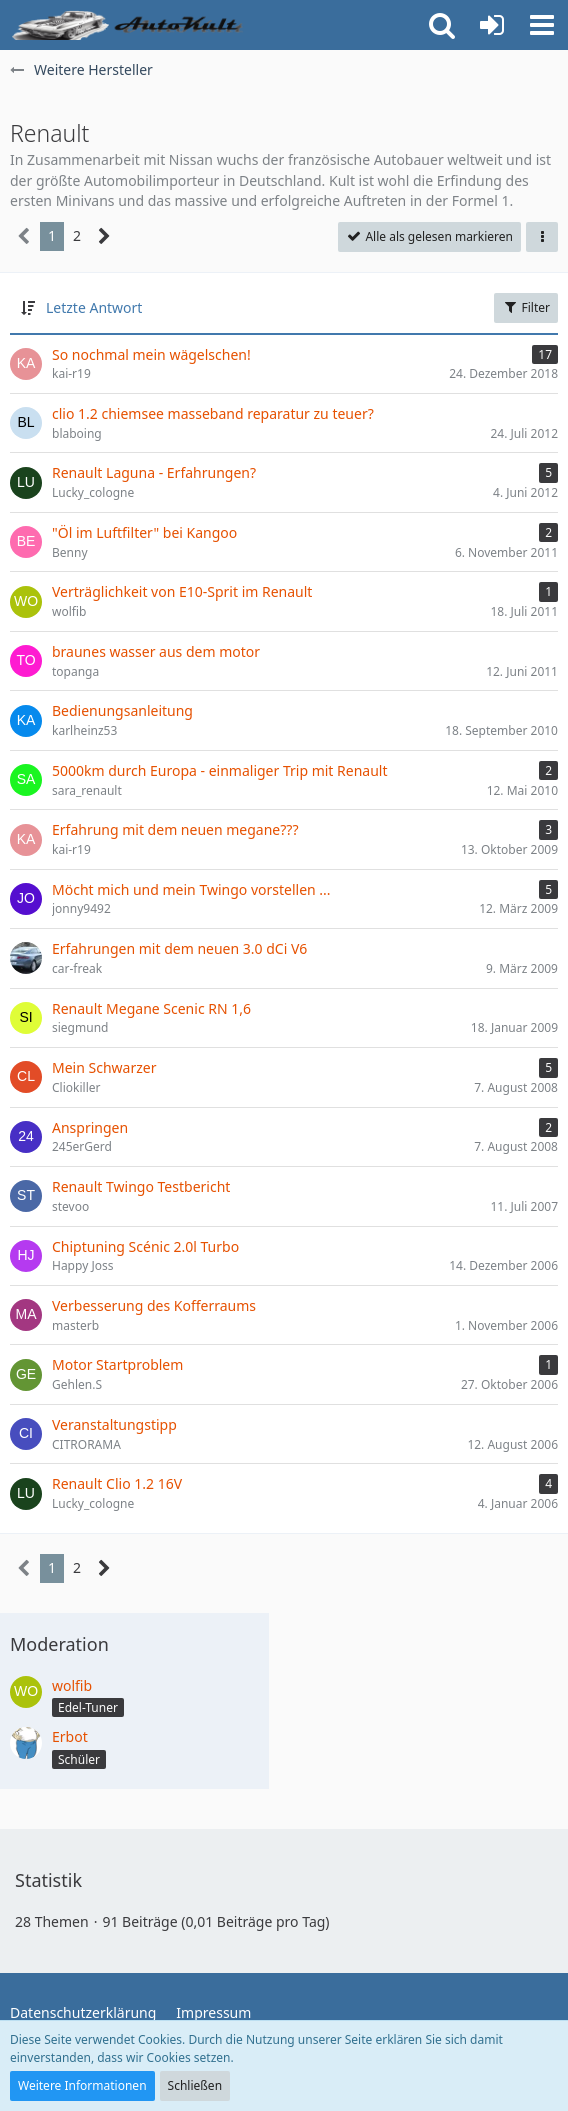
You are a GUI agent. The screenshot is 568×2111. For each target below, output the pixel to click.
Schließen (195, 2085)
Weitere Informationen (82, 2085)
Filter (526, 307)
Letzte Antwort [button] (94, 307)
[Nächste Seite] (104, 236)
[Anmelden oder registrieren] (492, 25)
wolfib (72, 1685)
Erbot (70, 1736)
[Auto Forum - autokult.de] (130, 25)
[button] (542, 25)
